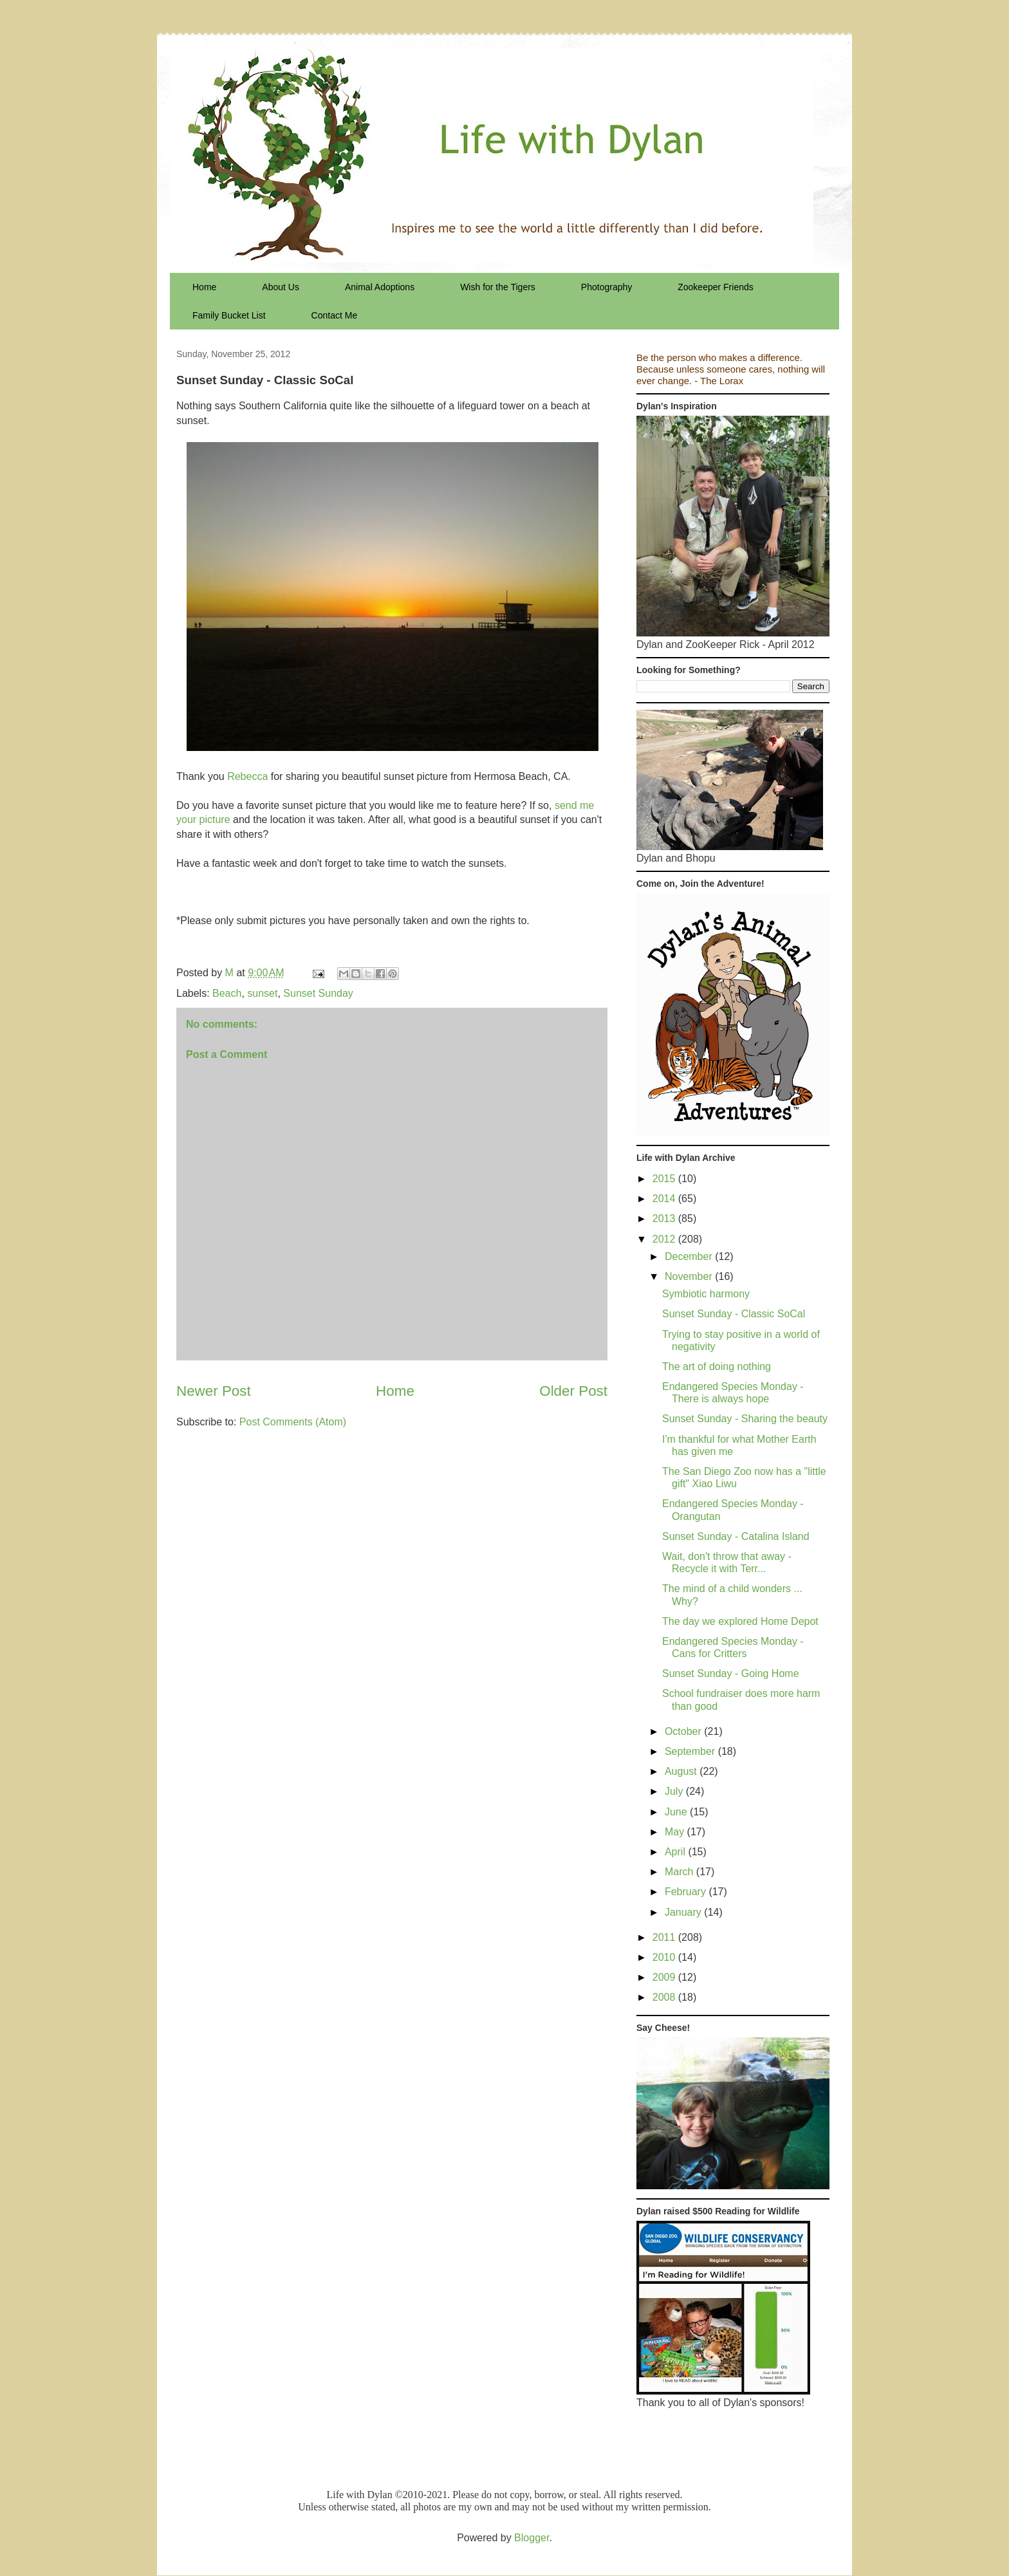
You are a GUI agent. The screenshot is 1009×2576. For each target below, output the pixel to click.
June (677, 1811)
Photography (606, 287)
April (676, 1851)
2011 (665, 1937)
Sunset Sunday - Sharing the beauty (745, 1418)
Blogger (531, 2537)
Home (204, 287)
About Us (280, 287)
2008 (665, 1997)
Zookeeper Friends (716, 287)
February (686, 1891)
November (690, 1276)
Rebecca (247, 776)
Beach (226, 993)
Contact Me (334, 315)
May (676, 1831)
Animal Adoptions (379, 287)
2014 (665, 1198)
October (684, 1731)
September (691, 1751)
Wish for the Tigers (497, 287)
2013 (665, 1218)
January (684, 1912)
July (675, 1791)
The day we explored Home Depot (740, 1621)
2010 (665, 1957)
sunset (262, 993)
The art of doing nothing (716, 1366)
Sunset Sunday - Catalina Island (736, 1536)
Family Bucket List (229, 315)
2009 (665, 1977)
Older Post (573, 1391)
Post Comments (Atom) (292, 1421)
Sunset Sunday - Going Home (730, 1673)
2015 (665, 1178)
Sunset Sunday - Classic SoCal (733, 1313)
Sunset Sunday (318, 993)
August (682, 1771)
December (690, 1256)
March (680, 1871)
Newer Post (213, 1391)
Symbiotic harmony (706, 1293)
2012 (665, 1239)
